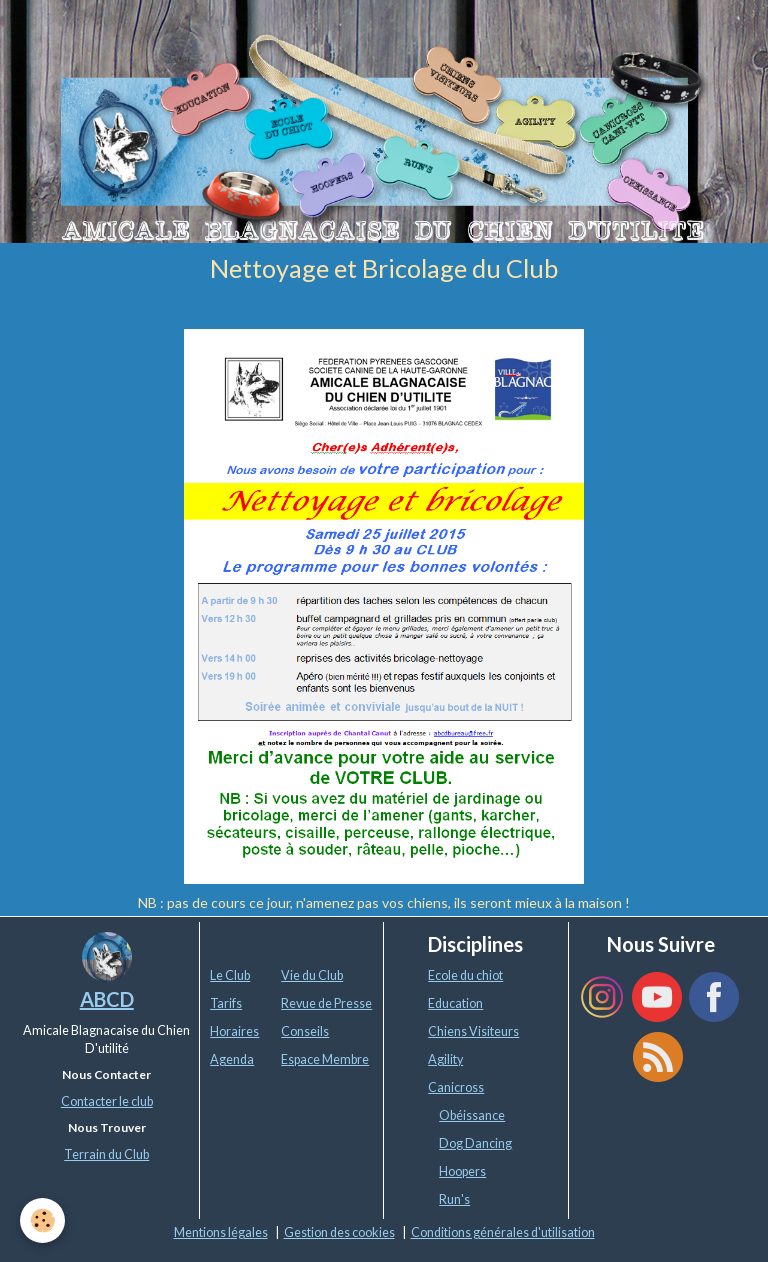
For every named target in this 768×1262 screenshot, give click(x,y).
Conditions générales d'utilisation (503, 1232)
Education (455, 1003)
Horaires (234, 1031)
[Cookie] (42, 1220)
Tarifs (226, 1003)
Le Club (230, 975)
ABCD (107, 999)
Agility (445, 1059)
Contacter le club (107, 1101)
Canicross (456, 1087)
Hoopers (462, 1171)
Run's (454, 1199)
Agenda (232, 1059)
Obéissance (472, 1115)
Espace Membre (325, 1059)
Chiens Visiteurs (473, 1031)
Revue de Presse (326, 1003)
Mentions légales (221, 1232)
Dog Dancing (475, 1143)
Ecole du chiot (465, 975)
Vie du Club (312, 975)
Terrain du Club (106, 1154)
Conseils (305, 1031)
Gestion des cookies (339, 1232)
